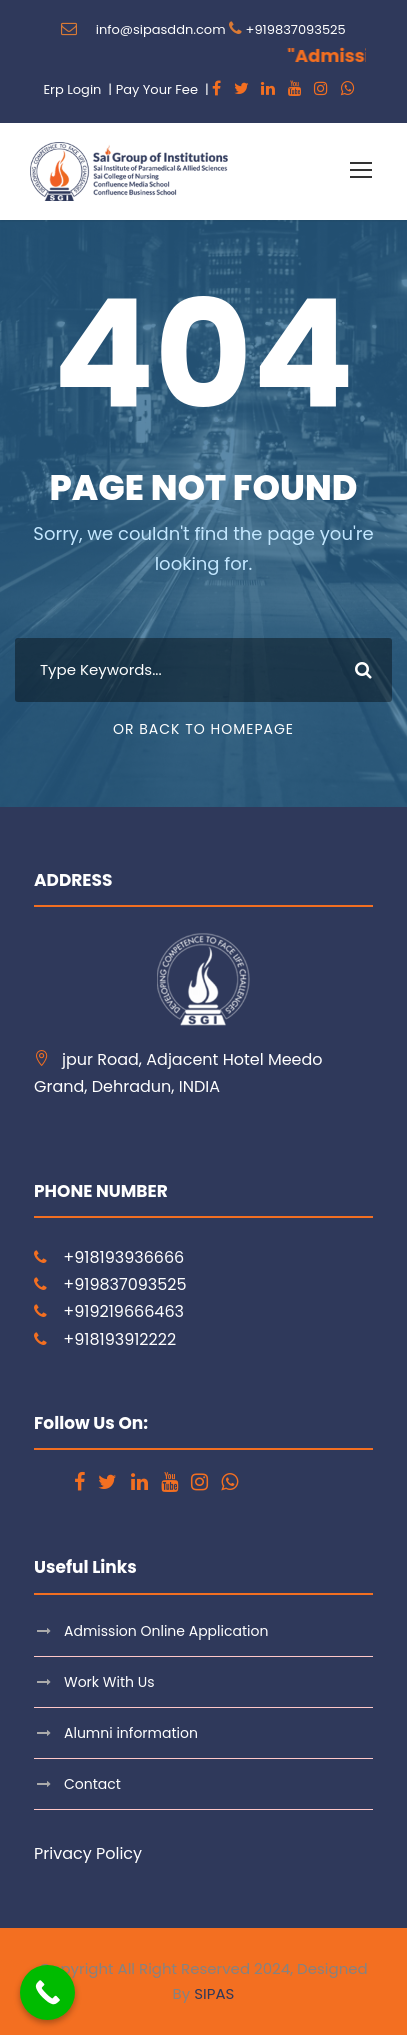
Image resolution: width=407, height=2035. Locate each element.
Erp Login (72, 89)
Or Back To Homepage (203, 729)
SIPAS (214, 1993)
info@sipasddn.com (161, 29)
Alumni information (131, 1733)
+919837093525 (296, 29)
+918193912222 (119, 1339)
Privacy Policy (88, 1853)
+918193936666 (123, 1257)
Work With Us (109, 1682)
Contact (92, 1784)
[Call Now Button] (47, 1992)
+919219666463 (123, 1311)
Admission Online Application (166, 1631)
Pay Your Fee (157, 89)
